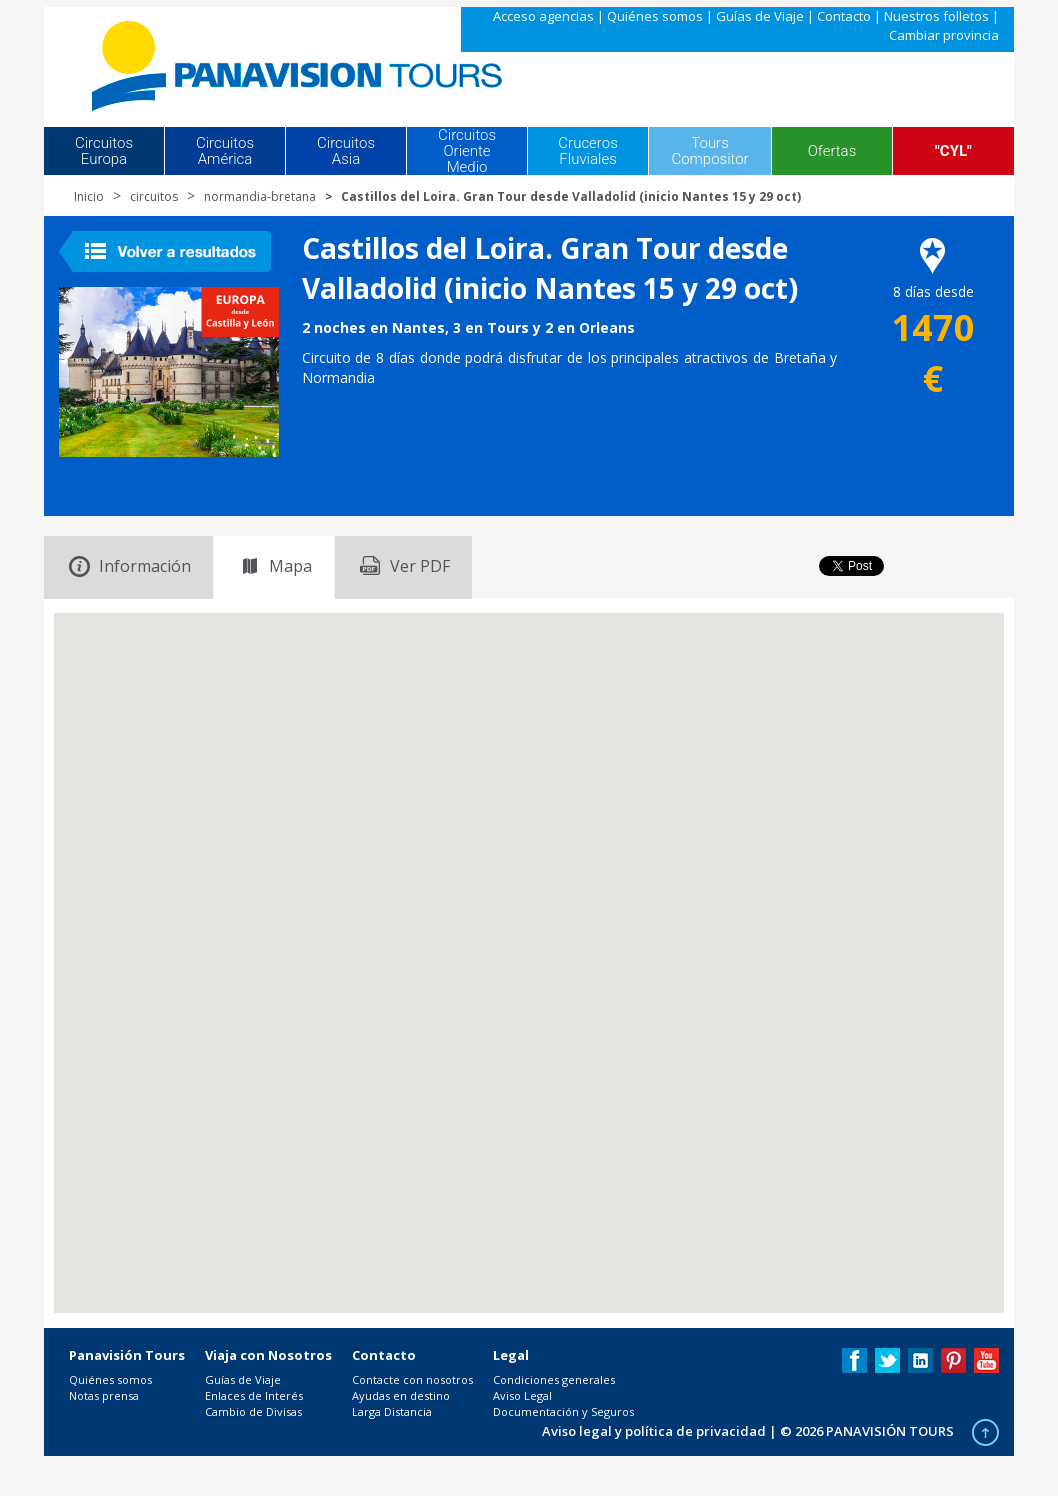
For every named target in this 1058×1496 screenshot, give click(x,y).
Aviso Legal (522, 1395)
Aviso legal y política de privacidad (654, 1431)
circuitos (154, 196)
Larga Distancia (392, 1411)
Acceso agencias (543, 16)
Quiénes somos (655, 16)
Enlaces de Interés (254, 1395)
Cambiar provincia (944, 35)
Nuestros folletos (936, 16)
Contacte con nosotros (412, 1379)
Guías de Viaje (760, 16)
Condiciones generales (554, 1379)
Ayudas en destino (401, 1395)
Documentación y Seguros (563, 1411)
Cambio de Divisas (253, 1411)
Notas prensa (104, 1395)
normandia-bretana (260, 196)
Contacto (844, 16)
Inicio (89, 196)
